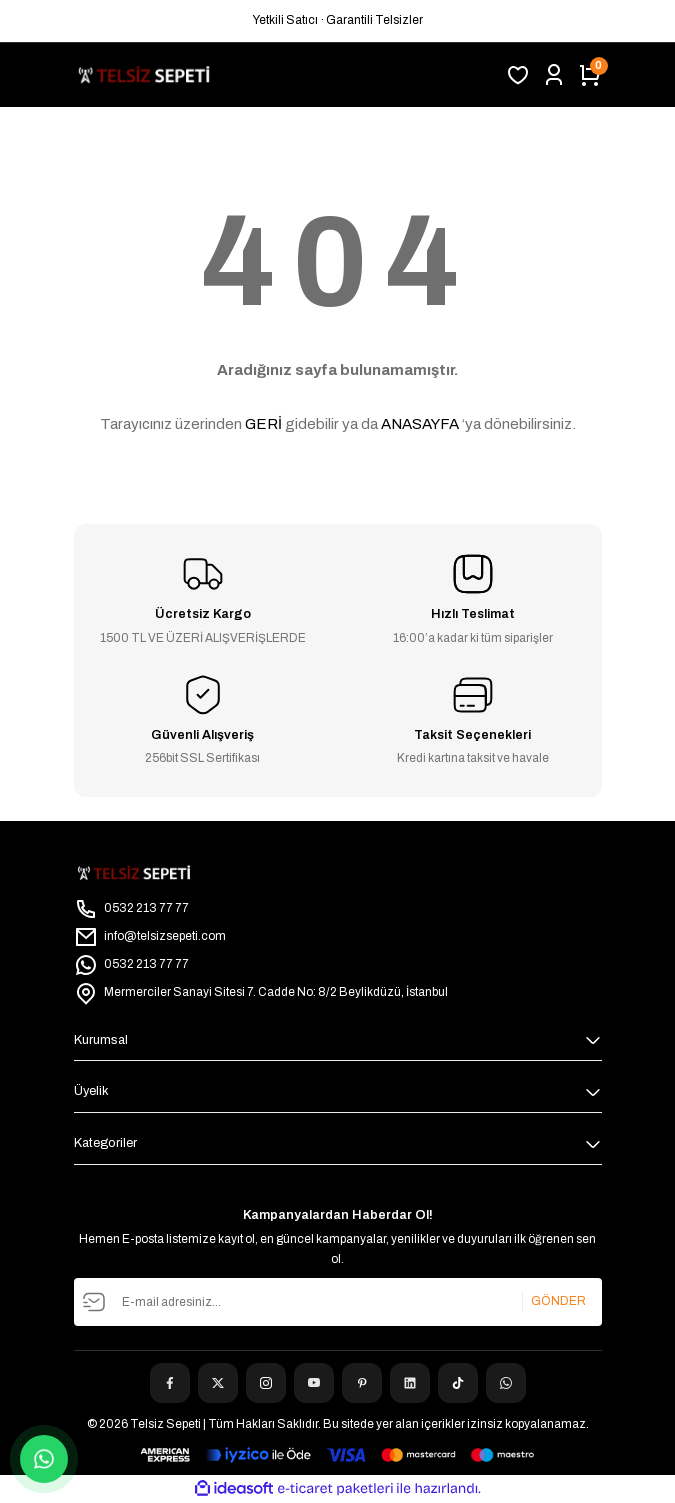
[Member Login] (554, 75)
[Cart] (590, 75)
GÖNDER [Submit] (558, 1301)
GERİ (263, 424)
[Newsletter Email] (338, 1302)
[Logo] (144, 75)
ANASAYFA (420, 424)
